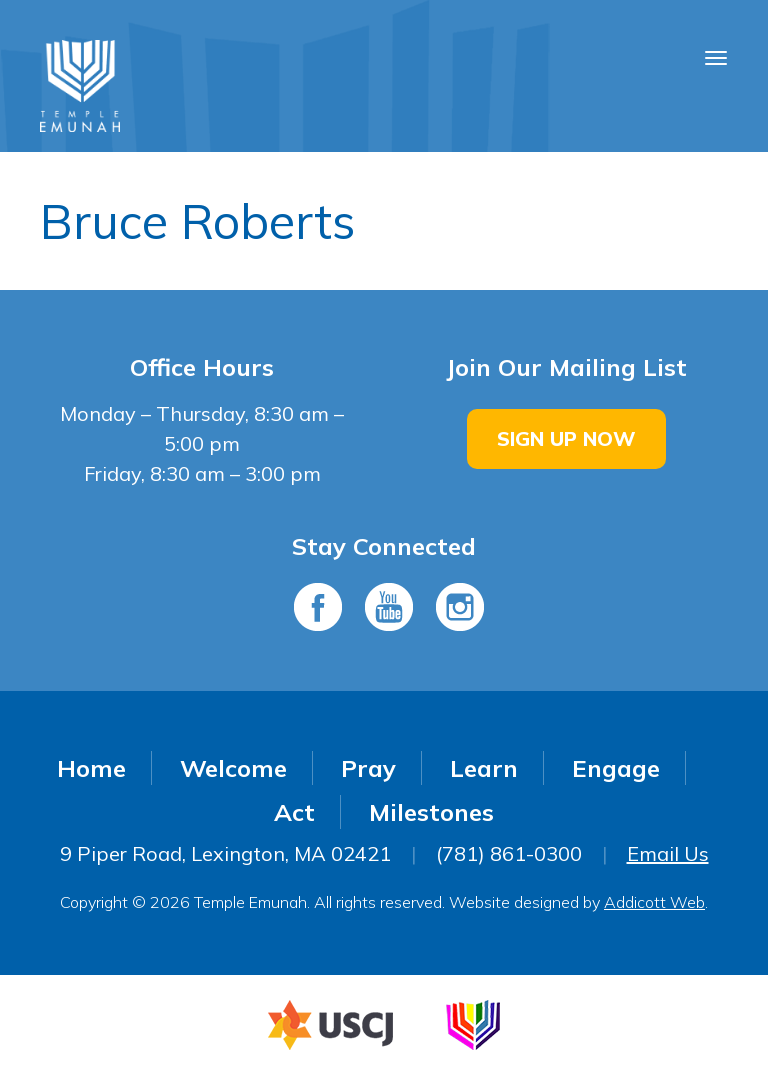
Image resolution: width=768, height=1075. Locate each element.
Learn (484, 768)
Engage (616, 768)
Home (91, 768)
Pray (368, 768)
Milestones (431, 812)
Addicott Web (654, 902)
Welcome (233, 768)
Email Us (668, 853)
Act (294, 812)
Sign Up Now (566, 438)
